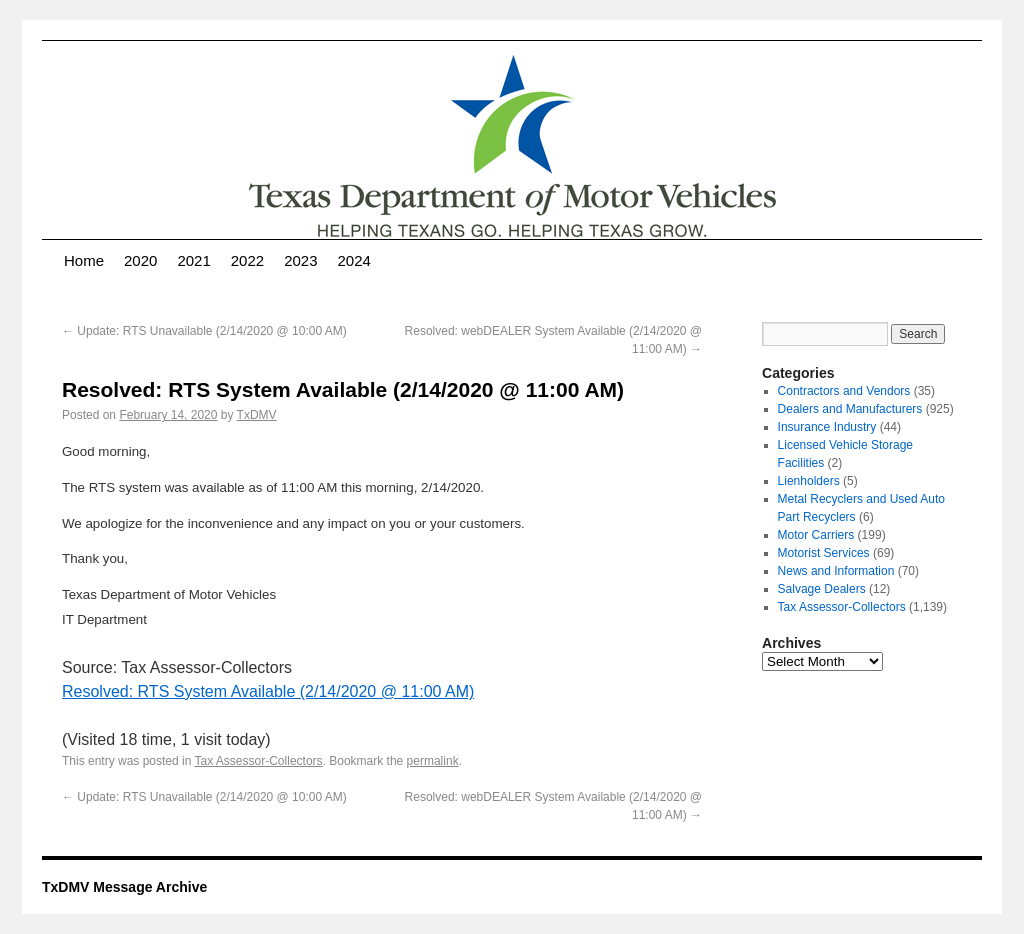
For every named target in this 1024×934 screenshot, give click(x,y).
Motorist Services (824, 553)
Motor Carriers (816, 535)
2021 (193, 260)
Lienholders (809, 481)
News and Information (836, 571)
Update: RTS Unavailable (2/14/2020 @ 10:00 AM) (204, 331)
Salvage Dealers (822, 589)
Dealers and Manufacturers (850, 409)
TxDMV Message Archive (124, 887)
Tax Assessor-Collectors (259, 761)
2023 (300, 260)
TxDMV (257, 415)
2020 (140, 260)
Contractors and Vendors (844, 391)
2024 (354, 260)
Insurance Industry (827, 427)
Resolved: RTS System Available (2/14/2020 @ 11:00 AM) (268, 691)
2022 (247, 260)
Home (84, 260)
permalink (433, 761)
